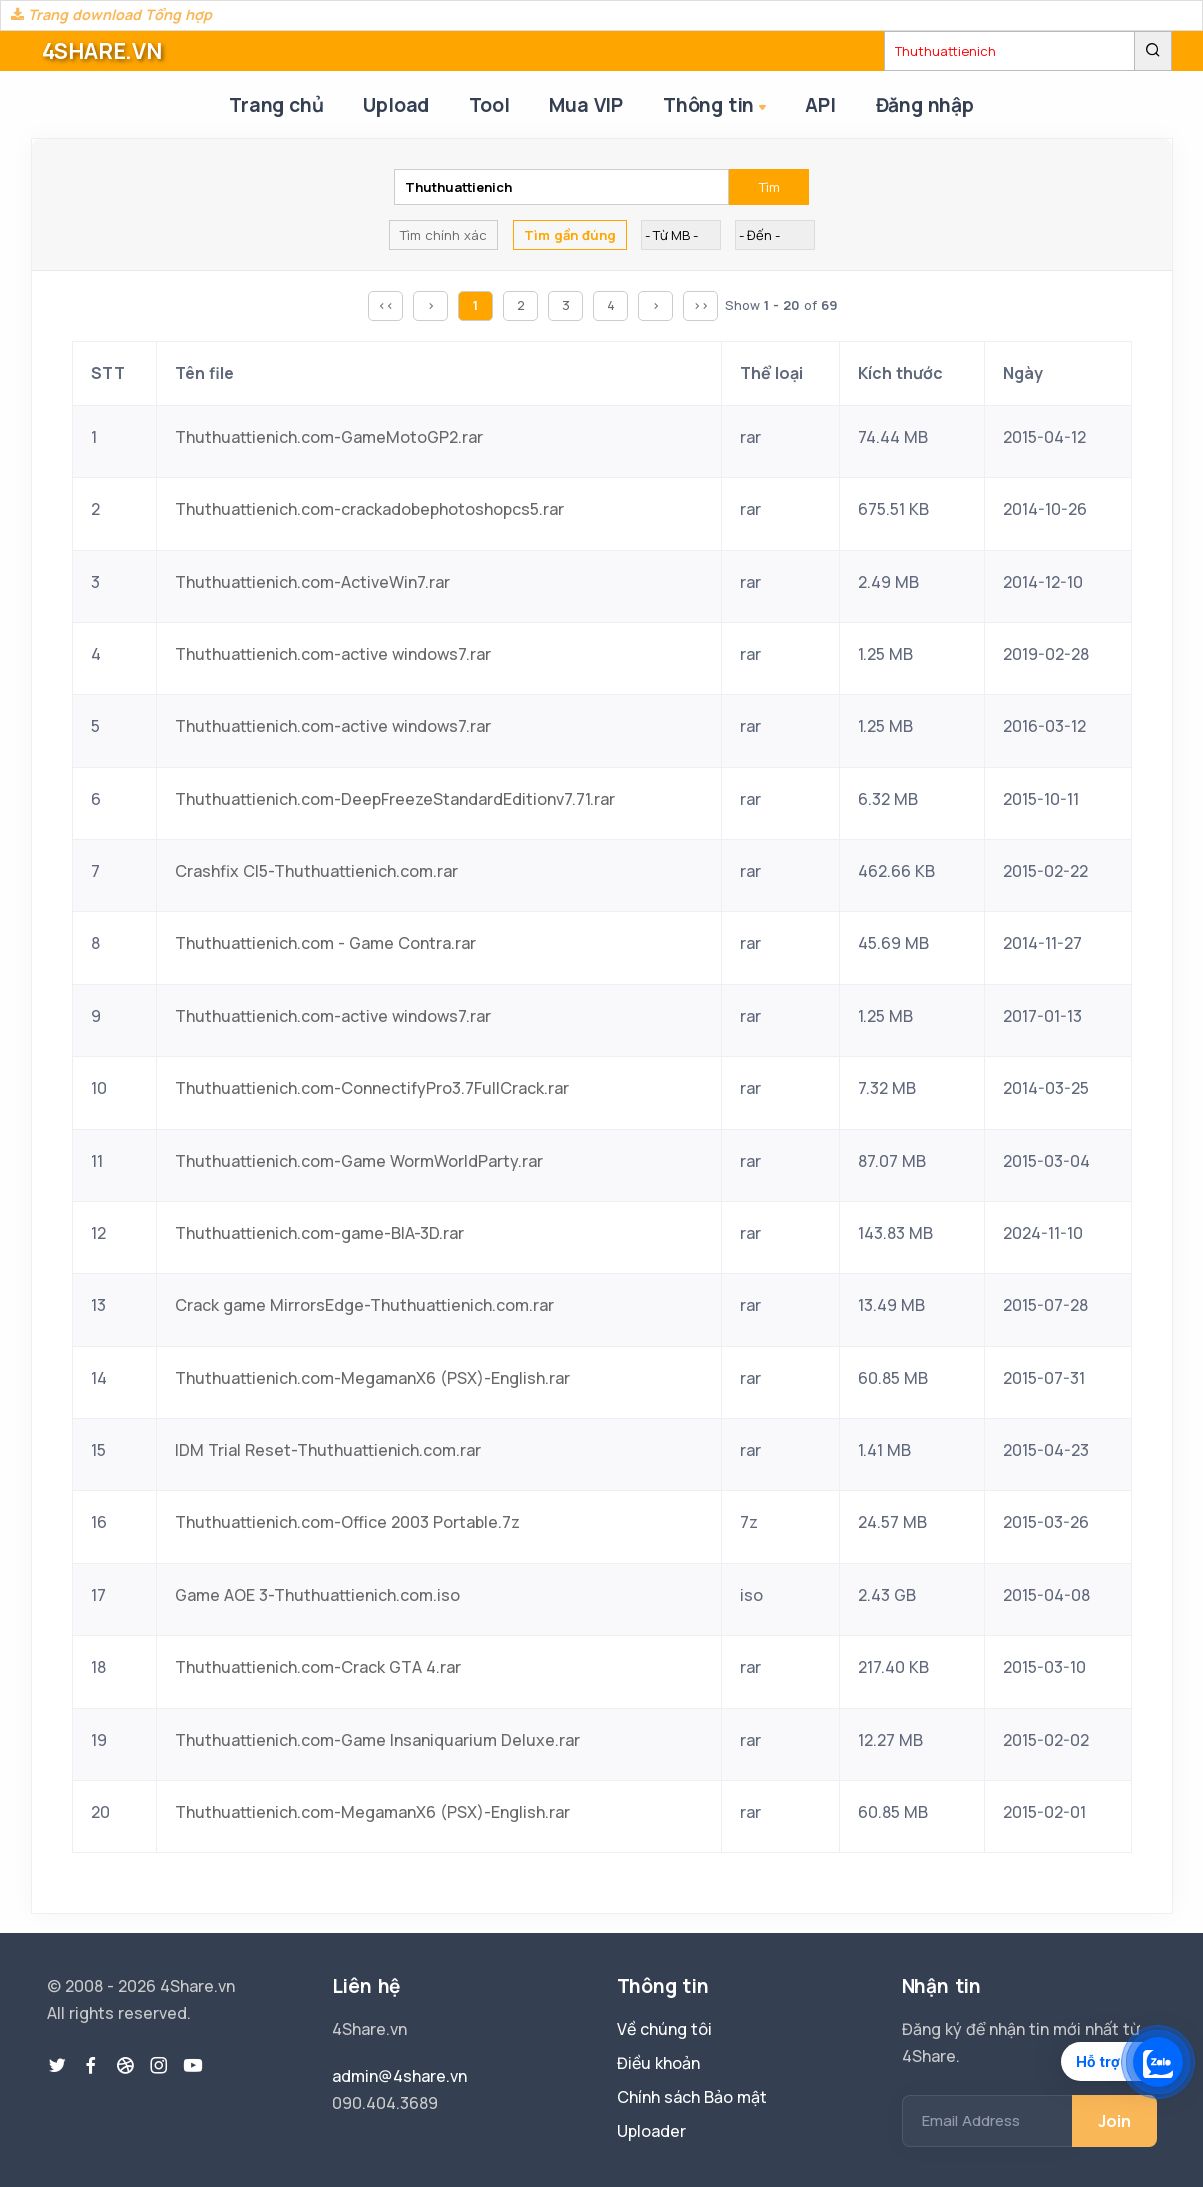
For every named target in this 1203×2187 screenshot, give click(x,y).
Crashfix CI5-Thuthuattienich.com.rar (316, 871)
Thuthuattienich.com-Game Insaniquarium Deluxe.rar (377, 1740)
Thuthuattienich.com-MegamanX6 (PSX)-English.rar (372, 1378)
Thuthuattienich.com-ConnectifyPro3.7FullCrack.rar (372, 1088)
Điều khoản (658, 2063)
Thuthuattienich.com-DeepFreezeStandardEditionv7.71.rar (395, 799)
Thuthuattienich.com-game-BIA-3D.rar (319, 1233)
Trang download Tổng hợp (111, 14)
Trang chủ (276, 105)
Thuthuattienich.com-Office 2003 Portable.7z (347, 1522)
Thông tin (716, 106)
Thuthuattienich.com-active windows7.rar (333, 654)
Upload (396, 105)
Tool (489, 105)
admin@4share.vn (399, 2076)
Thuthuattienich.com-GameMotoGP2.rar (329, 437)
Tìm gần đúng (570, 235)
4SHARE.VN (102, 51)
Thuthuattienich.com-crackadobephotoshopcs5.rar (369, 509)
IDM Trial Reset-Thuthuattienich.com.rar (328, 1450)
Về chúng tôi (664, 2029)
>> (701, 305)
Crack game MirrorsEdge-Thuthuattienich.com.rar (364, 1305)
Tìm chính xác (443, 235)
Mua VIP (586, 105)
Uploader (651, 2131)
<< (386, 305)
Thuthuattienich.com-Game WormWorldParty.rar (359, 1161)
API (820, 105)
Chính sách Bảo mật (692, 2097)
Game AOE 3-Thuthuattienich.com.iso (317, 1595)
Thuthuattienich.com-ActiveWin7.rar (312, 582)
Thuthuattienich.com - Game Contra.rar (325, 943)
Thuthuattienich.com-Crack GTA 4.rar (318, 1667)
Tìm (769, 187)
